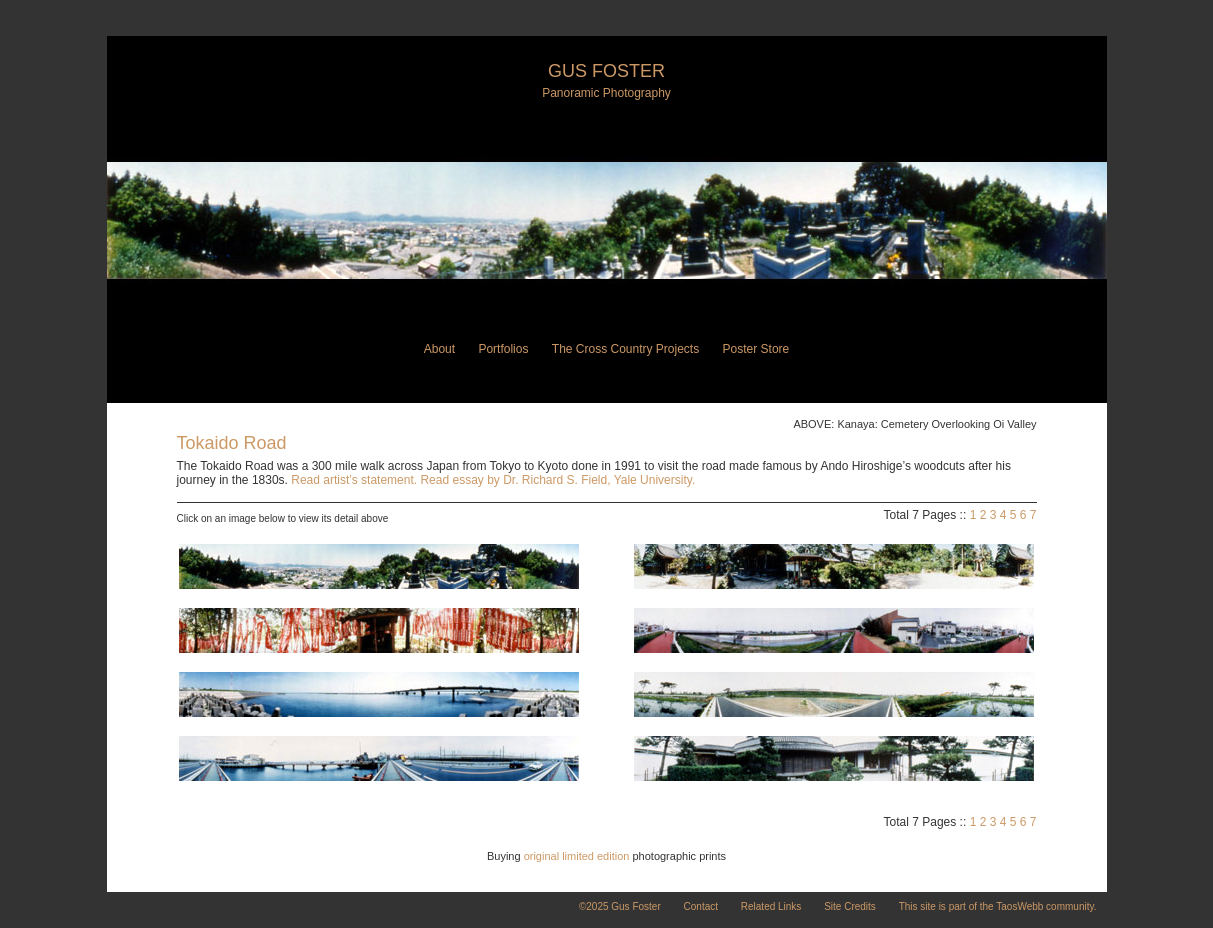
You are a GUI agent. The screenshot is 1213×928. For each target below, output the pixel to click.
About (439, 349)
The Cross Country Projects (625, 349)
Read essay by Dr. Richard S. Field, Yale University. (557, 480)
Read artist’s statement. (354, 480)
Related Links (771, 906)
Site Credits (850, 906)
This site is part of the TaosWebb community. (998, 906)
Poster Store (756, 349)
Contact (701, 906)
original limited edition (577, 856)
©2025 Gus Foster (620, 906)
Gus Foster (606, 71)
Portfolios (503, 349)
